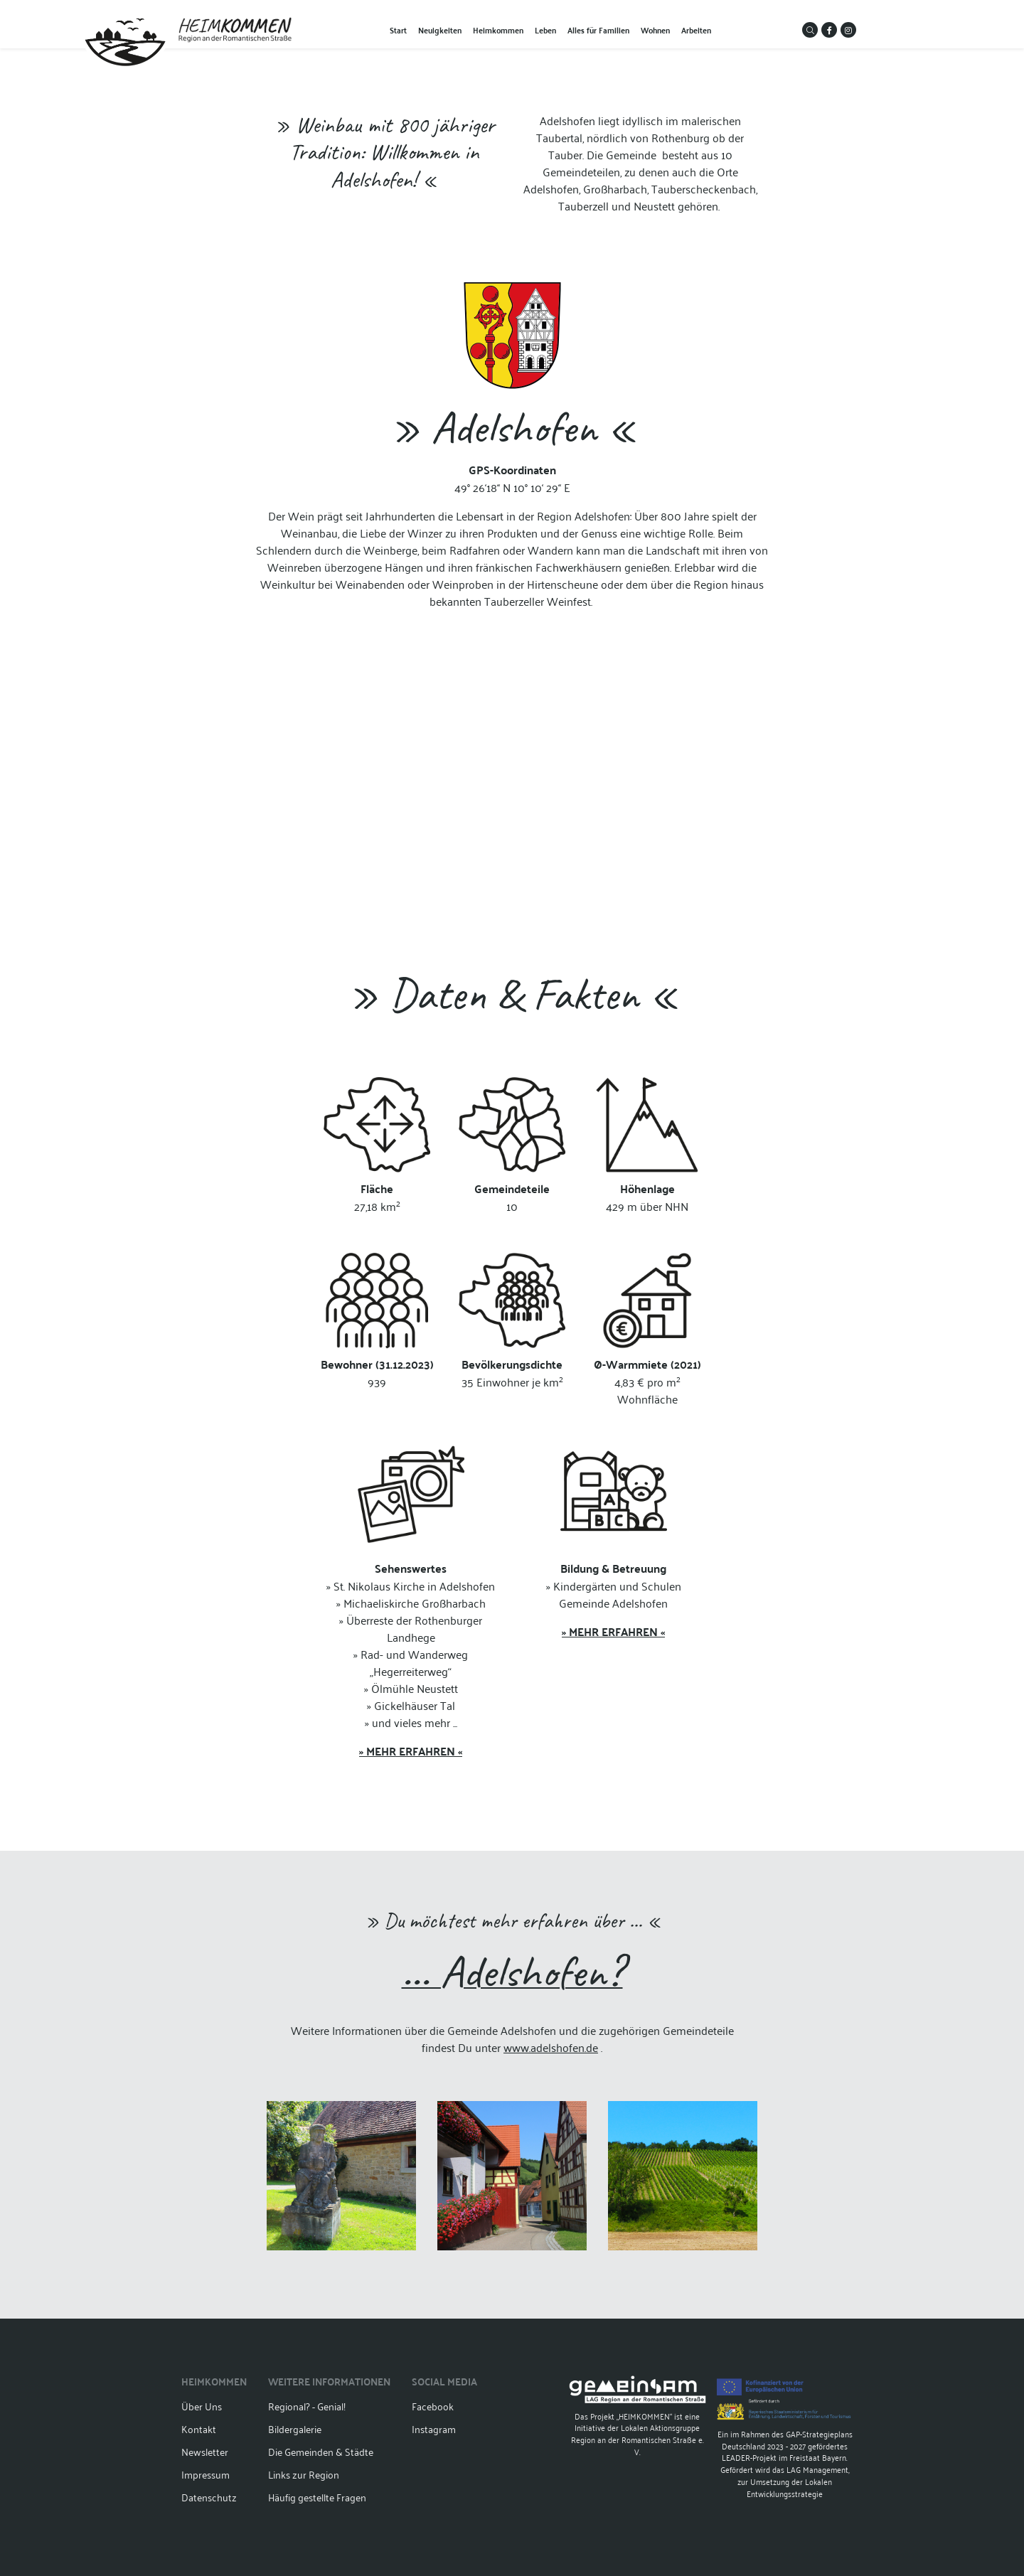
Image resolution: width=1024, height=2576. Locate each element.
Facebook (433, 2406)
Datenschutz (209, 2497)
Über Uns (201, 2406)
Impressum (205, 2474)
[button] (810, 30)
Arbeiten (696, 29)
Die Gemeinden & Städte (320, 2451)
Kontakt (198, 2428)
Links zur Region (303, 2474)
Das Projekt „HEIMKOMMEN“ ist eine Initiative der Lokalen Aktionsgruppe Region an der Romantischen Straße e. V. (637, 2417)
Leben (545, 29)
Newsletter (204, 2451)
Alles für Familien (598, 29)
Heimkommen (498, 29)
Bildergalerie (294, 2428)
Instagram (434, 2428)
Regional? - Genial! (307, 2406)
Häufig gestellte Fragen (317, 2497)
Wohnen (655, 29)
